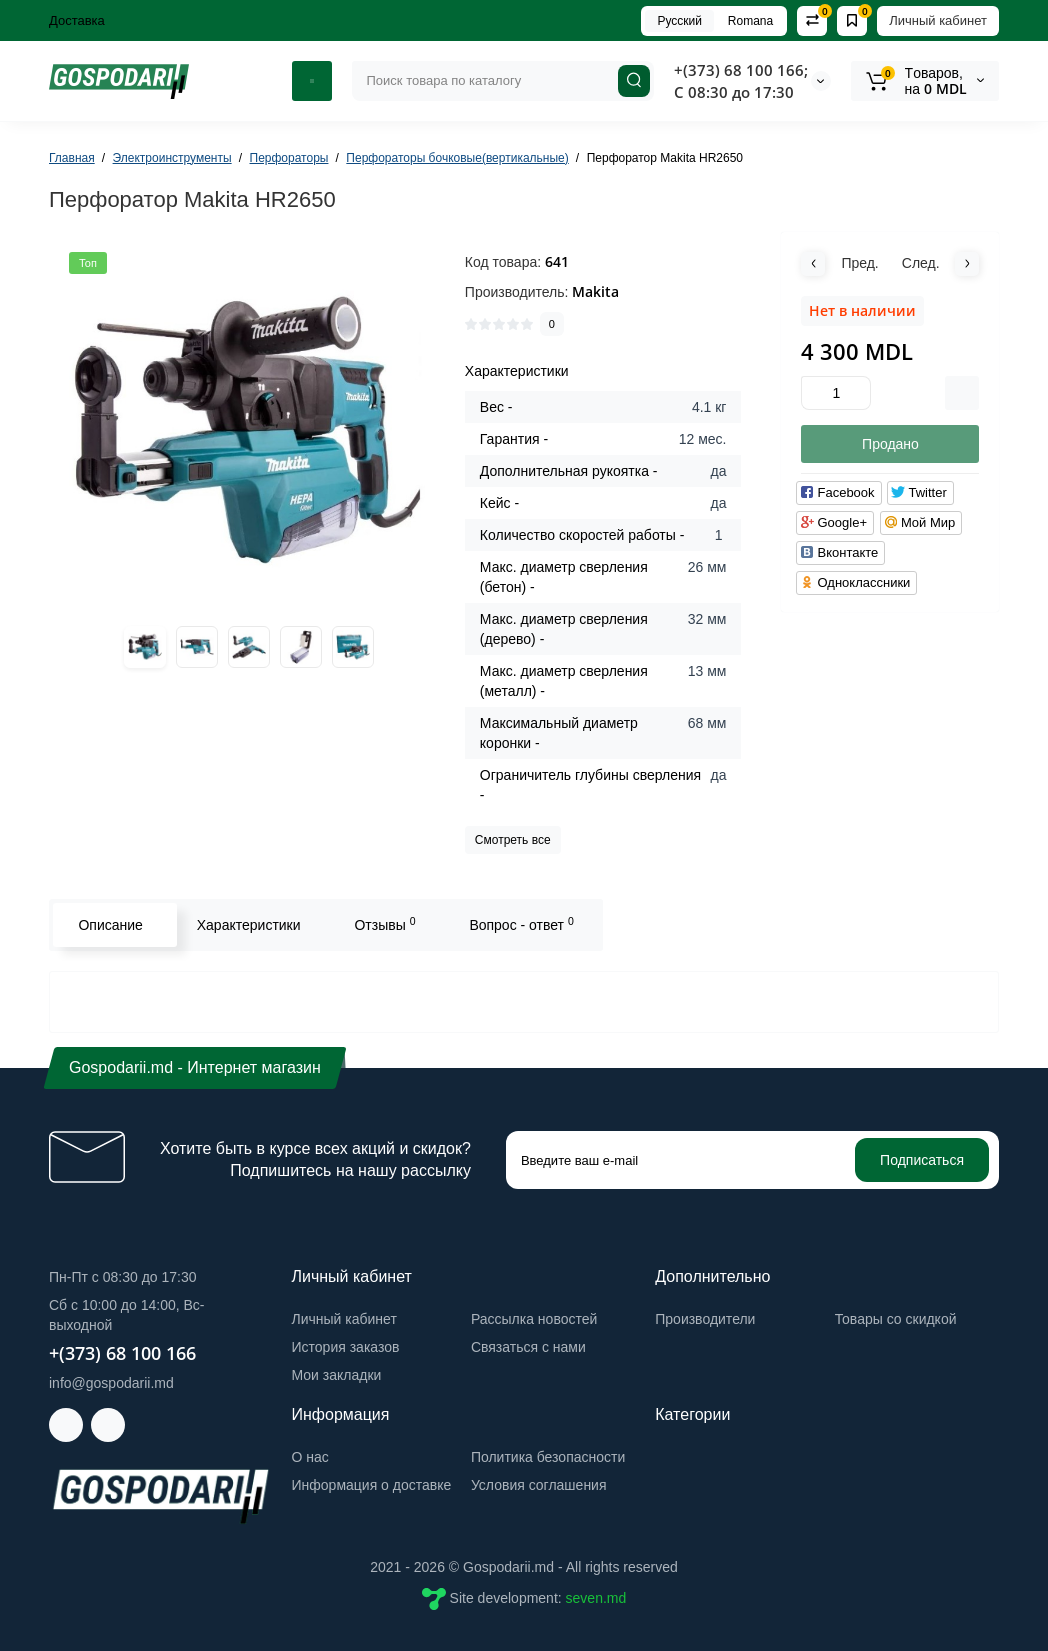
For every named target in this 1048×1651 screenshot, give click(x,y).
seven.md (596, 1598)
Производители (705, 1319)
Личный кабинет (938, 20)
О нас (310, 1457)
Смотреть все (513, 840)
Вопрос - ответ (521, 924)
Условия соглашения (539, 1485)
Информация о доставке (372, 1485)
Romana (750, 21)
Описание (110, 925)
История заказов (346, 1347)
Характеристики (248, 925)
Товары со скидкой (896, 1319)
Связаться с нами (528, 1347)
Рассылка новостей (534, 1319)
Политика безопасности (548, 1457)
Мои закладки (337, 1375)
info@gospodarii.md (111, 1383)
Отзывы (384, 924)
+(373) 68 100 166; (741, 70)
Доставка (77, 20)
